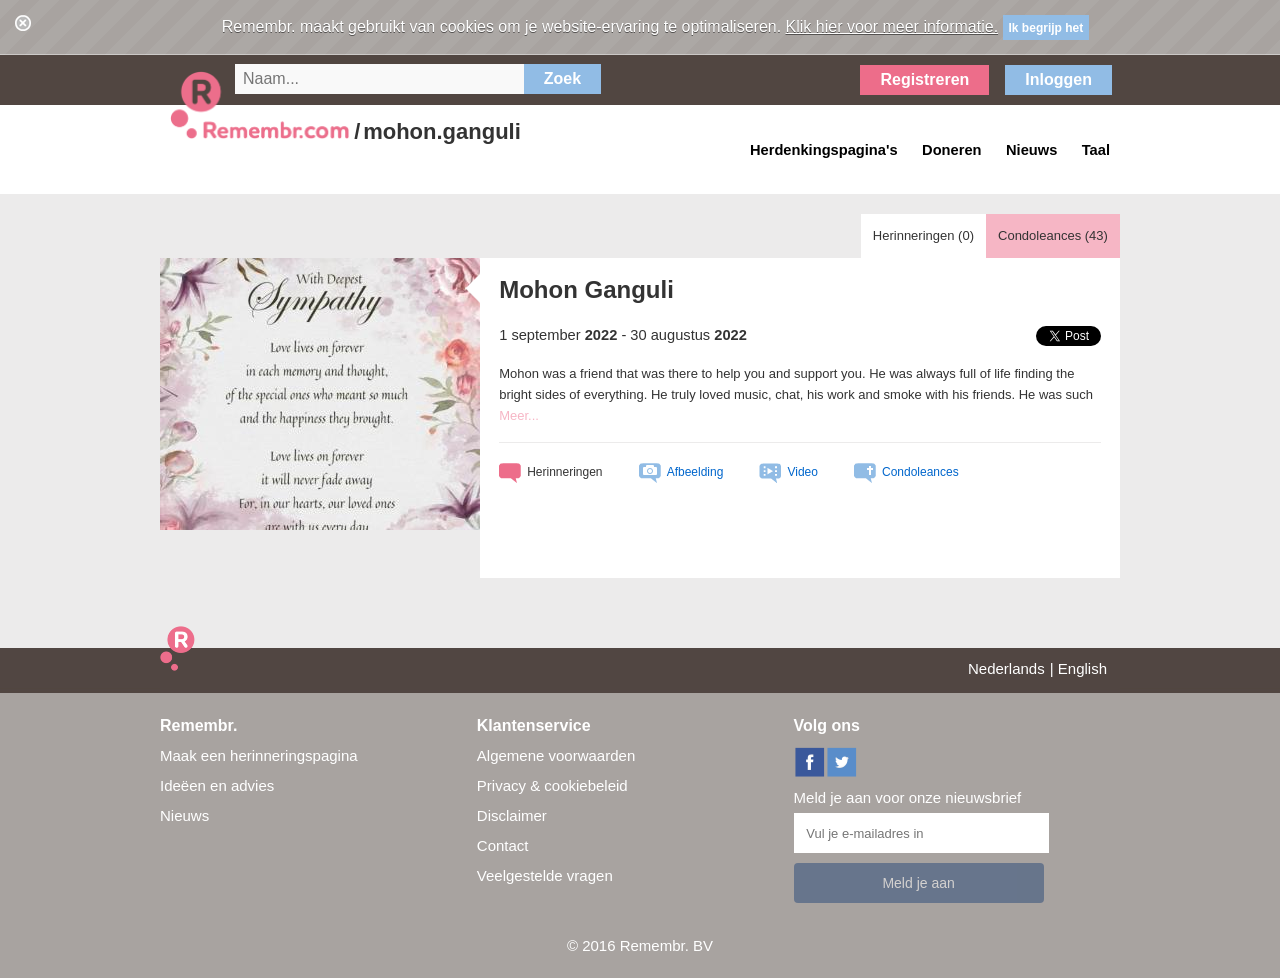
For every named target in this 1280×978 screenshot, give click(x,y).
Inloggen (1058, 79)
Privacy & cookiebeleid (552, 785)
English (1082, 668)
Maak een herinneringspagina (259, 755)
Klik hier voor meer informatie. (892, 26)
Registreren (924, 79)
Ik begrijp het (1046, 28)
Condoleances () (1053, 235)
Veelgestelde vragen (545, 875)
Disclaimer (512, 815)
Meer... (519, 415)
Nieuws (184, 815)
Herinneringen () (923, 235)
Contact (503, 845)
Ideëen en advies (217, 785)
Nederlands (1006, 668)
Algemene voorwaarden (556, 755)
